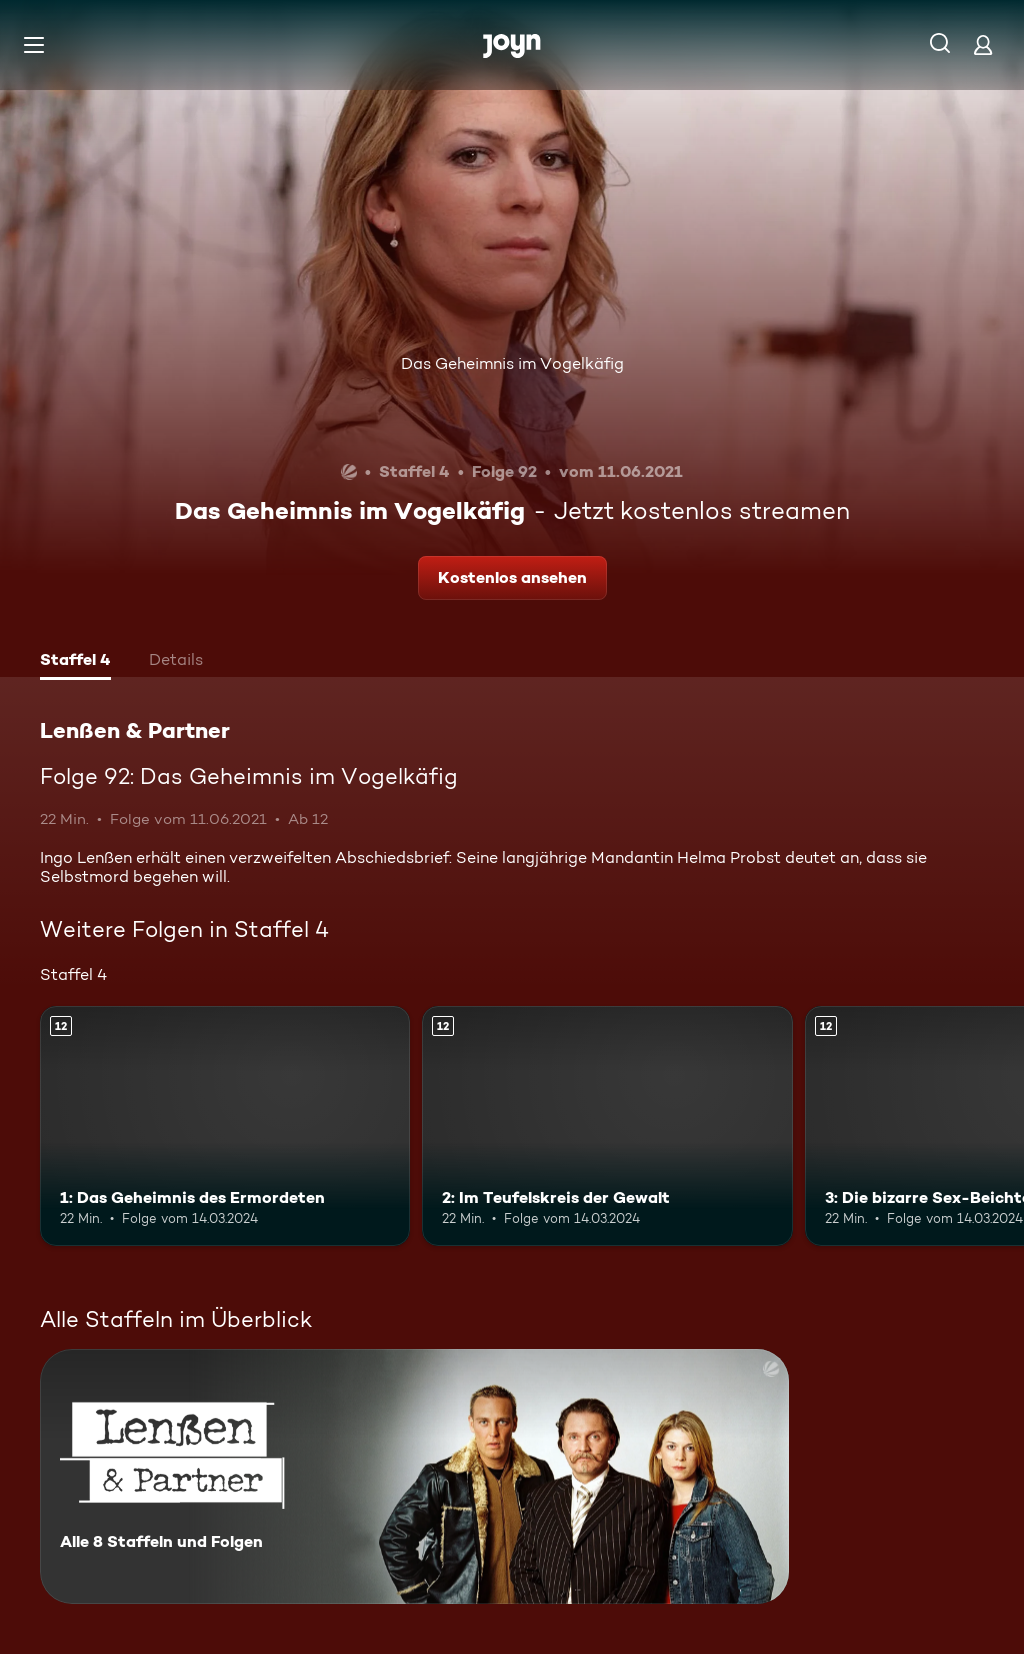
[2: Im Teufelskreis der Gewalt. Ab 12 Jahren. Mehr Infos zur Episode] (607, 1126)
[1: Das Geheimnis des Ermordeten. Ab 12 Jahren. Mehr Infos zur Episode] (225, 1126)
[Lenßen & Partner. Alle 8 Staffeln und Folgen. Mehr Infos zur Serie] (414, 1476)
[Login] (983, 44)
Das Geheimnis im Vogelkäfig (512, 363)
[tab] (75, 662)
